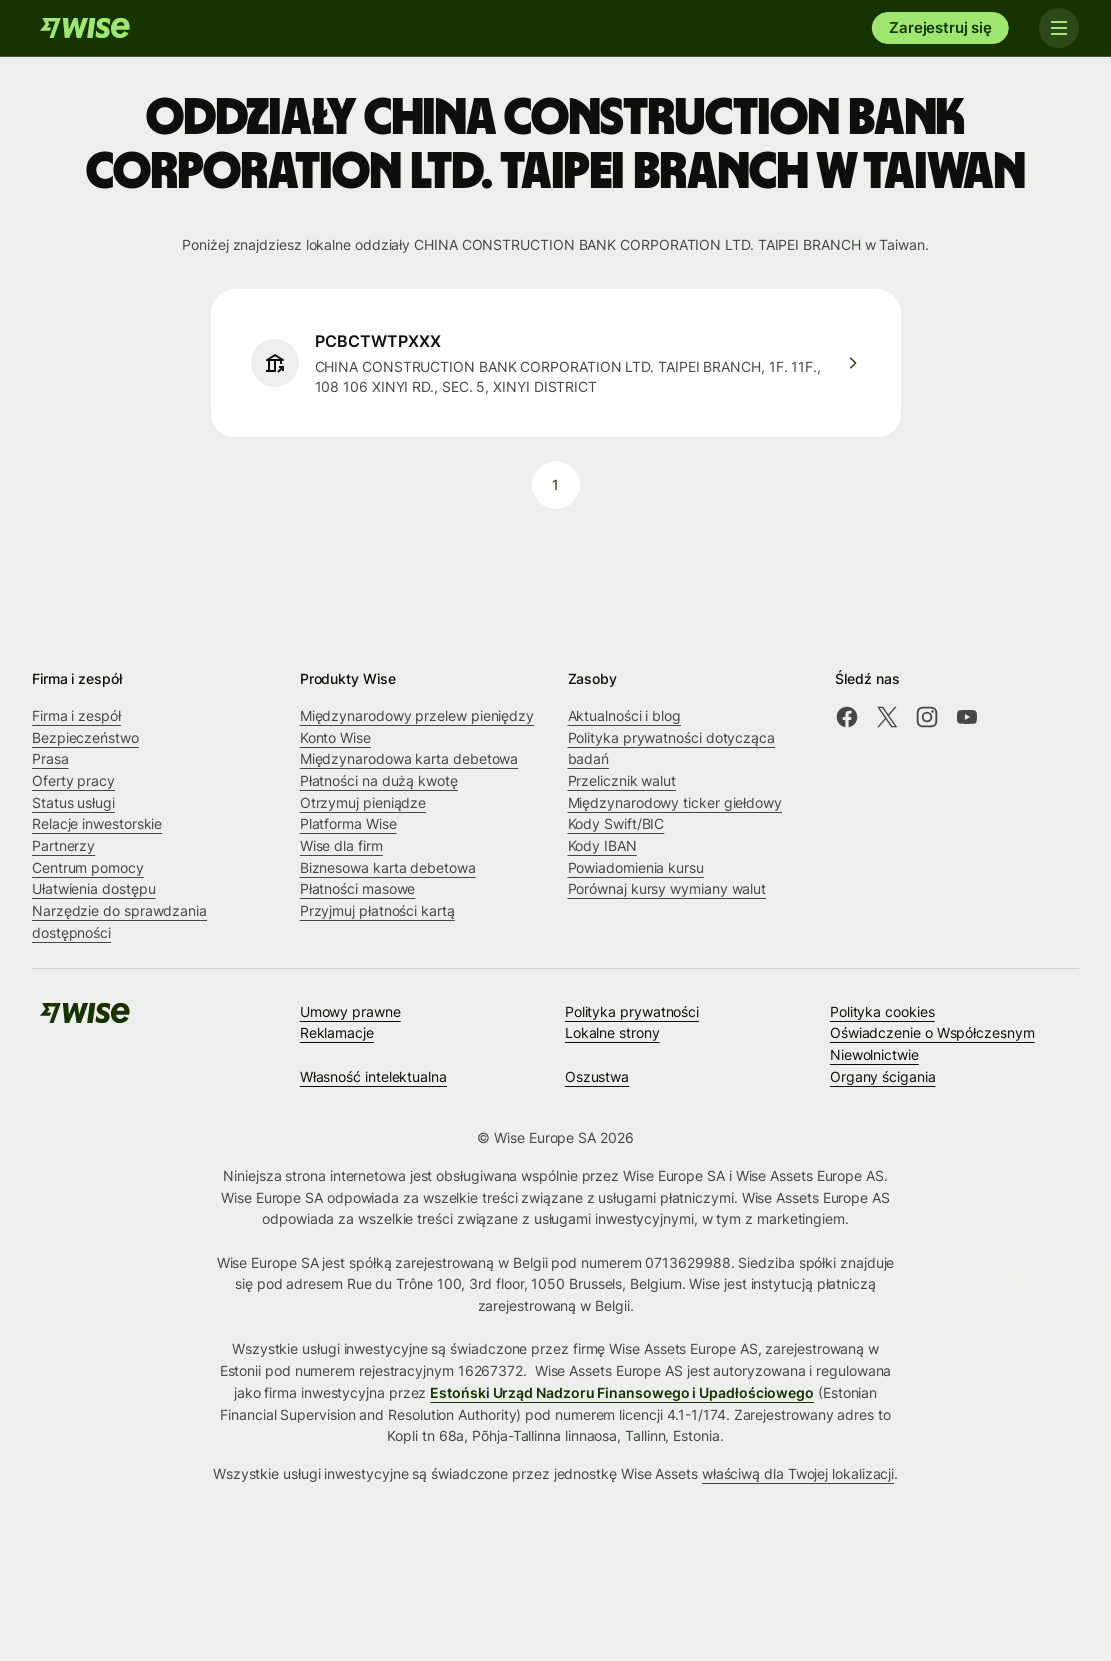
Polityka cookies (882, 1011)
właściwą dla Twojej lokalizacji (798, 1473)
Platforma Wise (348, 823)
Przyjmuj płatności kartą (377, 910)
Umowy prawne (350, 1011)
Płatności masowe (358, 888)
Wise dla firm (341, 845)
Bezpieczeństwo (85, 737)
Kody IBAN (602, 845)
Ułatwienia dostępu (94, 888)
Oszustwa (597, 1076)
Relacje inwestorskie (97, 823)
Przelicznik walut (622, 780)
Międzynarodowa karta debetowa (409, 758)
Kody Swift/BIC (616, 823)
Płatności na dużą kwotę (379, 780)
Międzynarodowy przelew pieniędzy (417, 715)
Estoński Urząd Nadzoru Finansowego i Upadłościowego (622, 1392)
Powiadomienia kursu (636, 867)
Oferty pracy (73, 780)
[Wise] (85, 28)
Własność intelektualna (373, 1076)
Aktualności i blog (625, 715)
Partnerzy (63, 845)
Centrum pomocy (88, 867)
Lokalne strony (612, 1032)
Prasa (50, 758)
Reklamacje (337, 1032)
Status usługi (73, 802)
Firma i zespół (76, 715)
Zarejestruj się (940, 27)
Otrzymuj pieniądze (363, 802)
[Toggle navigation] (1059, 28)
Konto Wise (335, 737)
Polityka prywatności (632, 1011)
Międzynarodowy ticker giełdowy (675, 802)
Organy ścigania (883, 1076)
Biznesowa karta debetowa (388, 867)
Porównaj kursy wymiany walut (667, 888)
